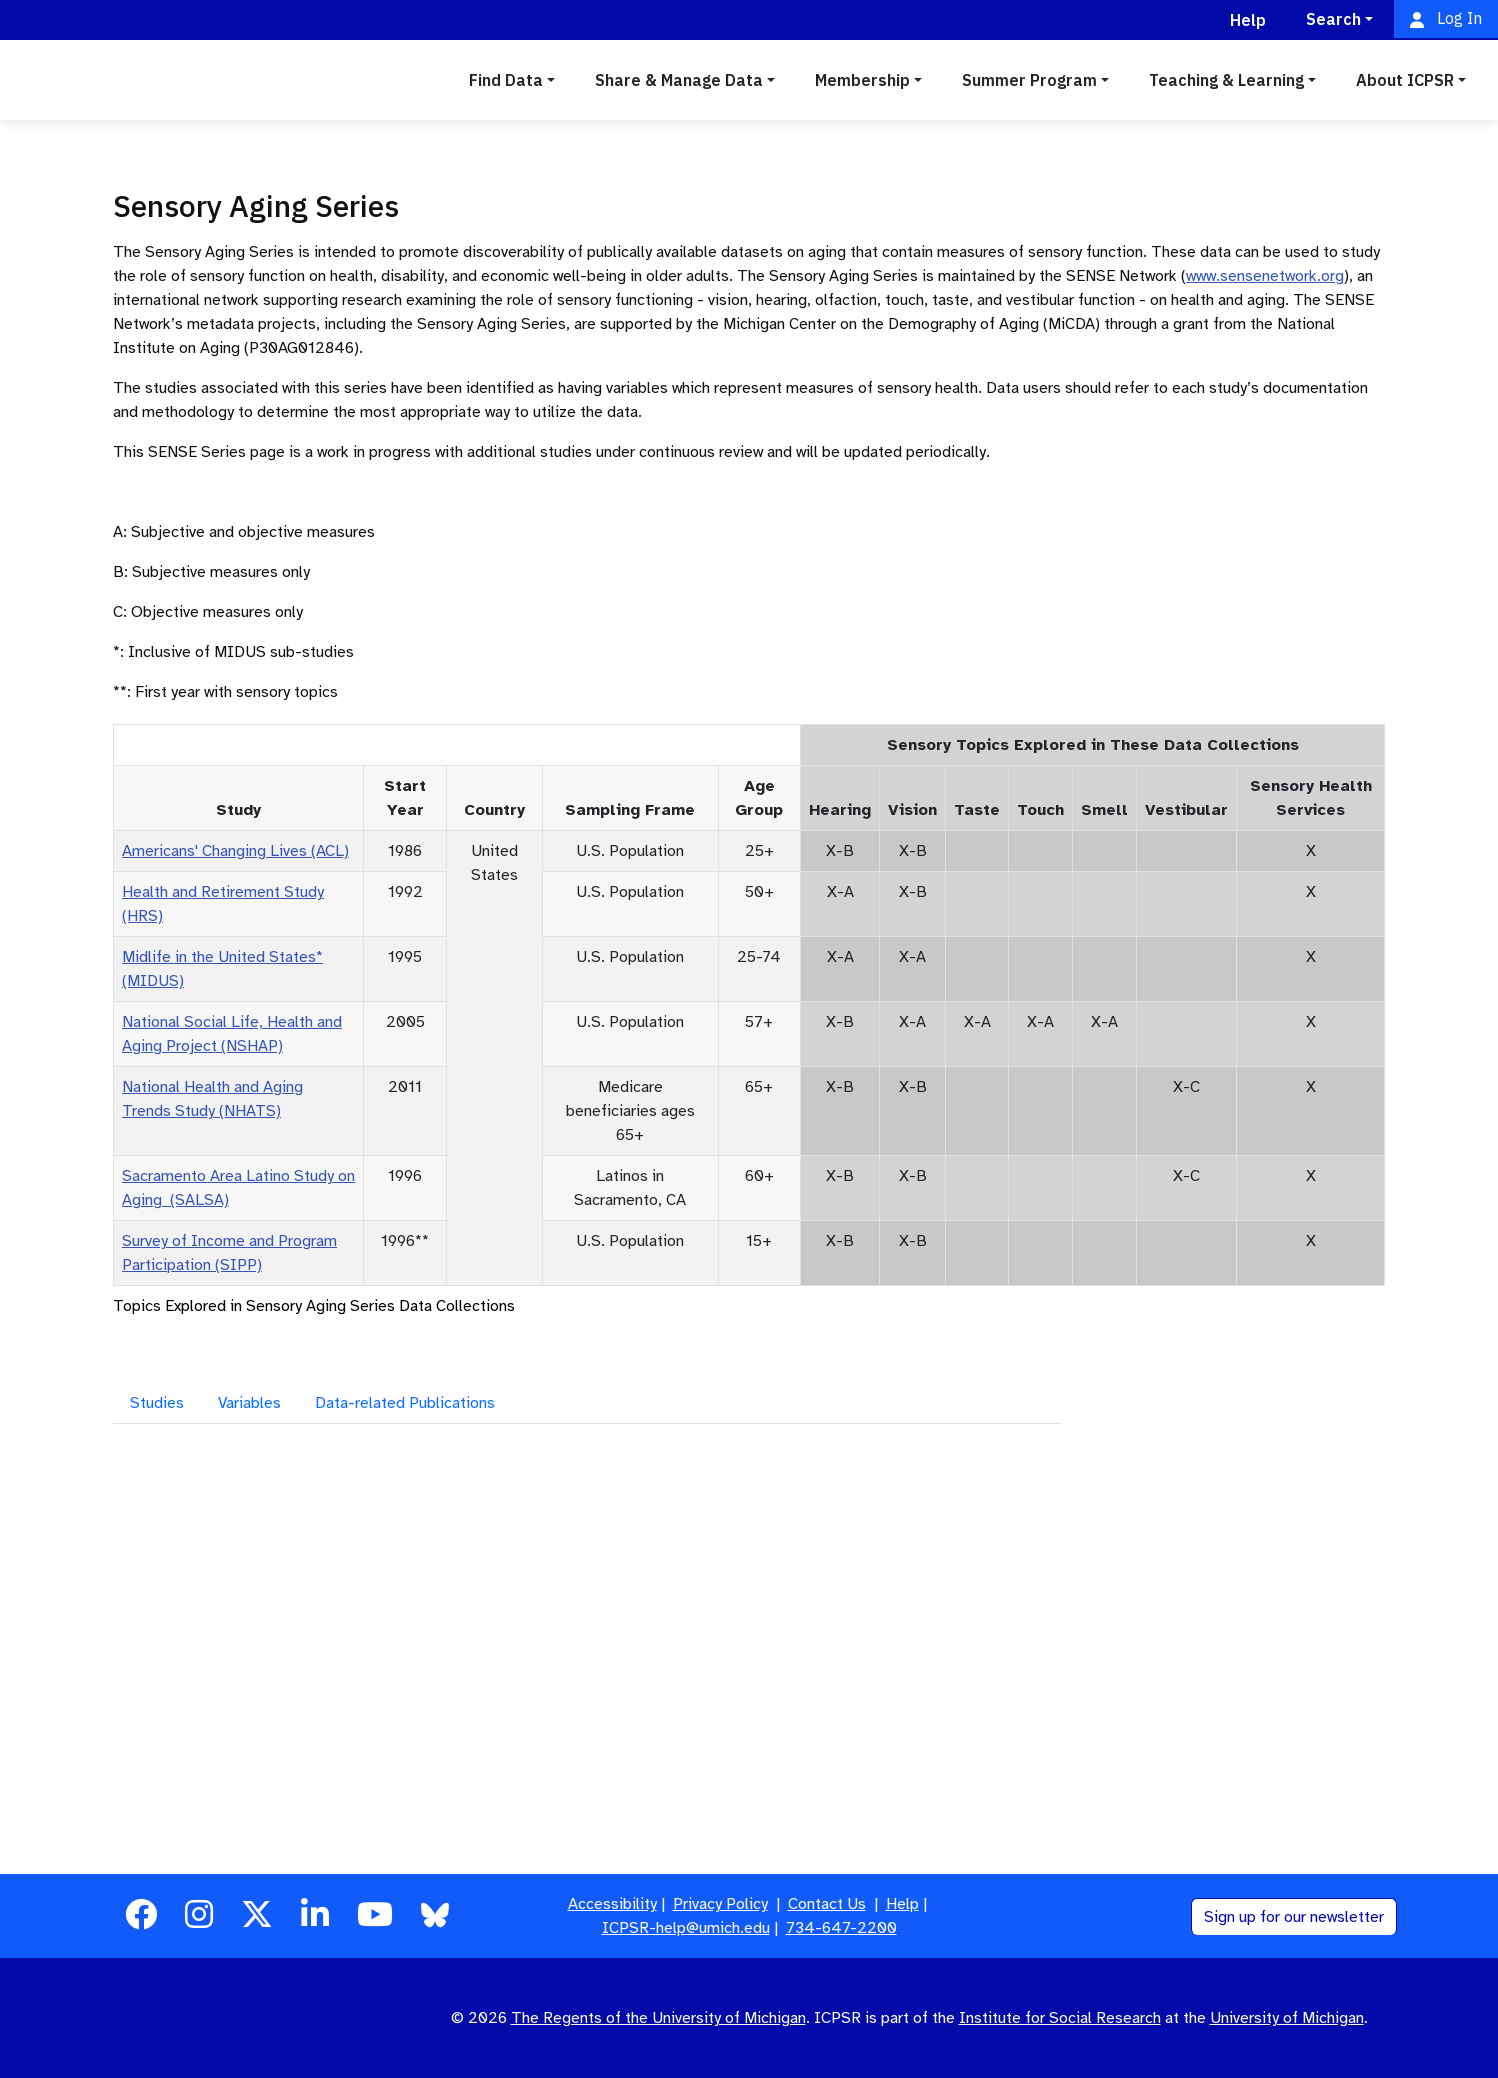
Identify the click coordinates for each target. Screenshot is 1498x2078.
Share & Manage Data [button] (679, 80)
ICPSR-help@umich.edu (686, 1928)
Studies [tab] (157, 1403)
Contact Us (827, 1904)
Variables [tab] (249, 1403)
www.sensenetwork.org (1265, 276)
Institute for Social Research (1060, 2018)
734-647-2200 (841, 1928)
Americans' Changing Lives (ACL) (235, 851)
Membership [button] (862, 80)
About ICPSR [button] (1405, 80)
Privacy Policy (720, 1904)
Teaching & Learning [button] (1226, 80)
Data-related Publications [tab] (405, 1403)
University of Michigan (1287, 2018)
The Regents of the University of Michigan (658, 2018)
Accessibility (612, 1904)
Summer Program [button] (1029, 80)
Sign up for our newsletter (1294, 1917)
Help (902, 1904)
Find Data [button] (506, 80)
